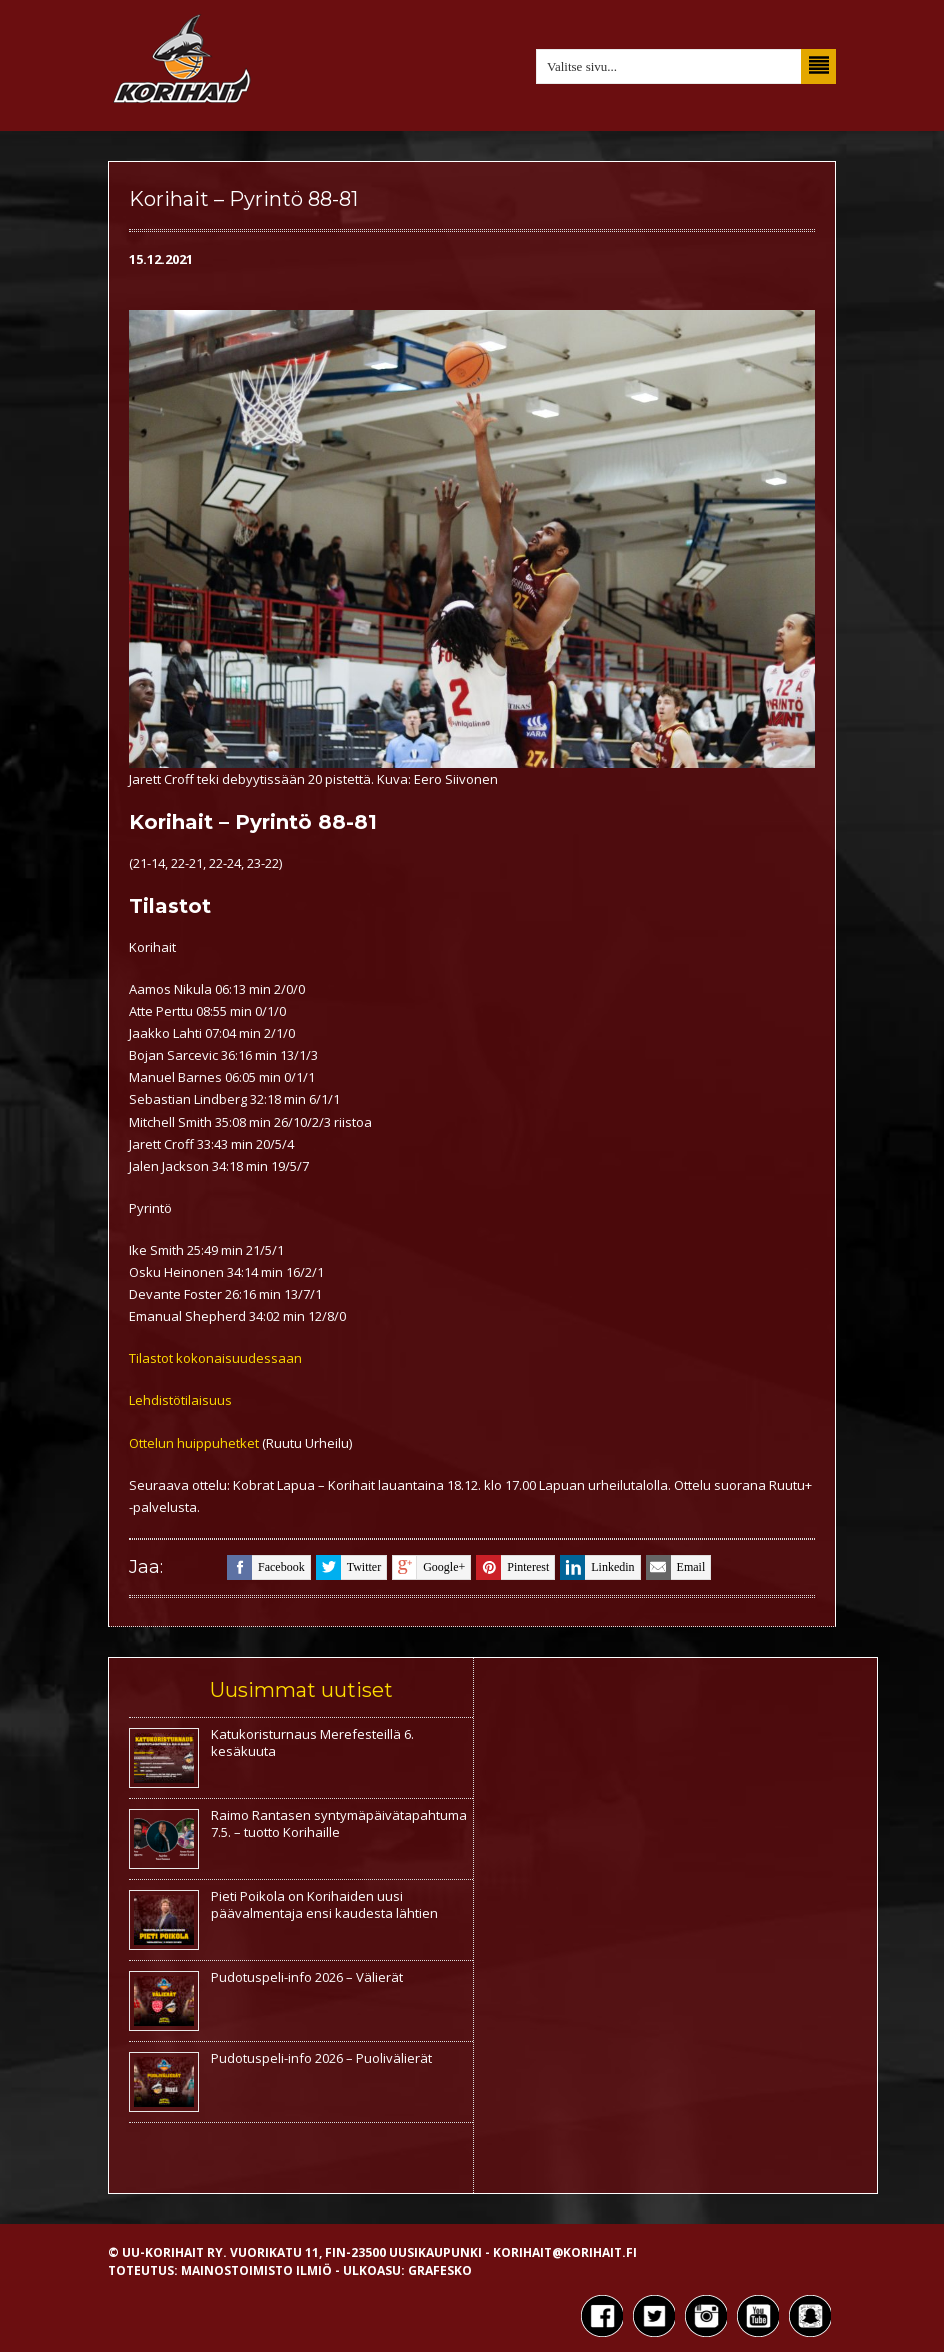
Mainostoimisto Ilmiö (256, 2270)
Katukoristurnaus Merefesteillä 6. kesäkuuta (312, 1742)
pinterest (512, 1567)
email (676, 1567)
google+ (428, 1567)
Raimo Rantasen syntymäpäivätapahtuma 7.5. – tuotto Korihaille (339, 1823)
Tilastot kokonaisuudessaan (215, 1358)
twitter (348, 1567)
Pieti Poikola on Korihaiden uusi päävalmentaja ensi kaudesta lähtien (324, 1904)
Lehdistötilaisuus (180, 1400)
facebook (266, 1567)
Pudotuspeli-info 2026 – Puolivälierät (321, 2058)
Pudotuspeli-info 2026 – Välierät (307, 1977)
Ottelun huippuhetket (194, 1443)
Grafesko (440, 2270)
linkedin (597, 1567)
